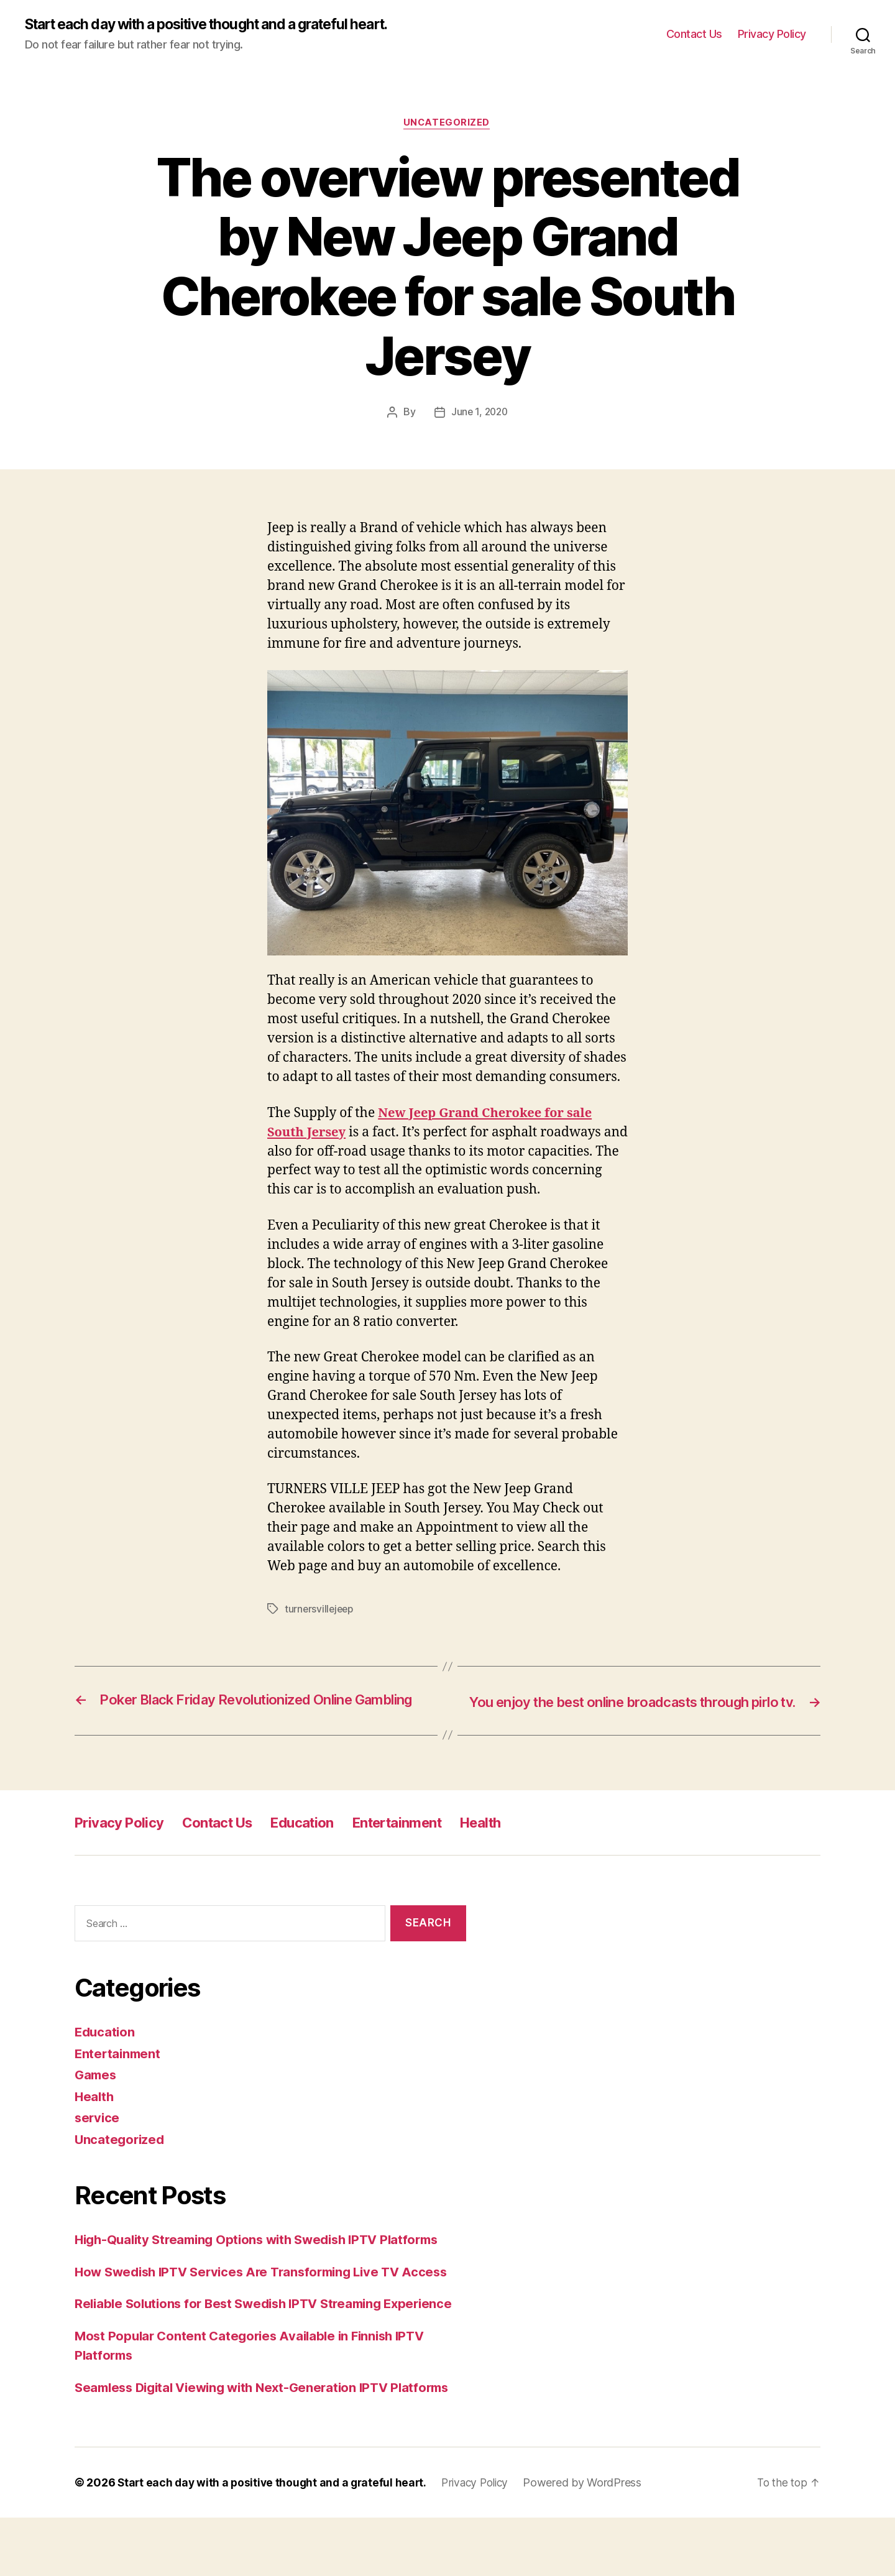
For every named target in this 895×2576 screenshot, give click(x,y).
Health (516, 1842)
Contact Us (694, 34)
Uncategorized (447, 124)
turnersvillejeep (320, 1610)
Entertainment (424, 1842)
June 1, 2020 (479, 413)
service (98, 2137)
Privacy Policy (772, 34)
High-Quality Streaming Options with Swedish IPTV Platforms (266, 2258)
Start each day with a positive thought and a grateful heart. (222, 24)
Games (97, 2094)
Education (321, 1842)
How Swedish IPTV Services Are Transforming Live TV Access (270, 2291)
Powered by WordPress (593, 2540)
